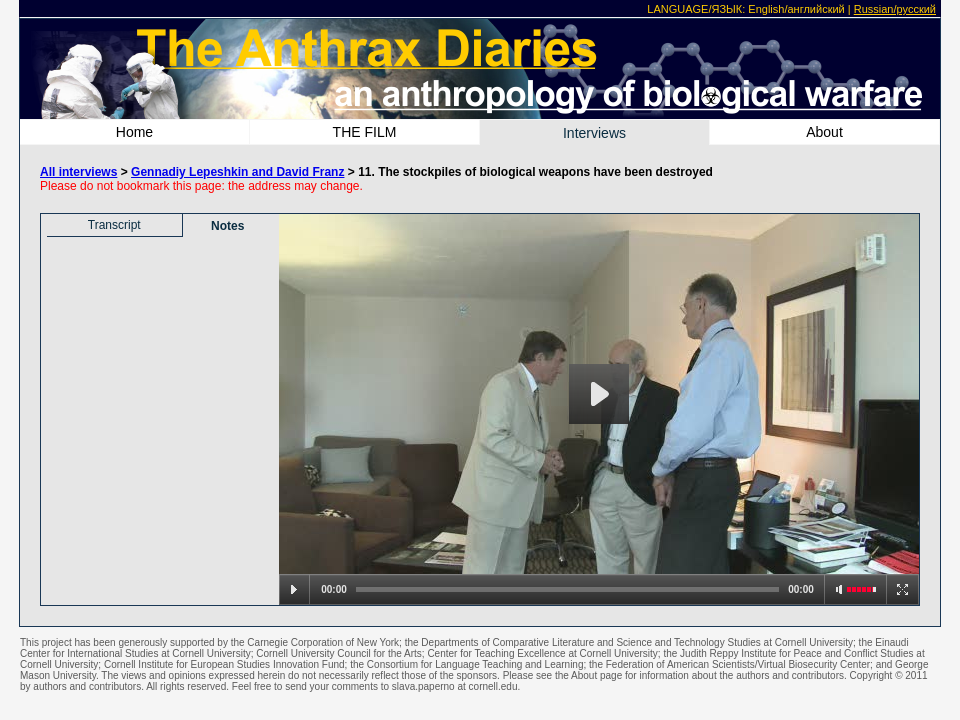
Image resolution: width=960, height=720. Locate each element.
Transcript (114, 225)
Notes (227, 226)
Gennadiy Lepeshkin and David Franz (237, 172)
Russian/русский (895, 9)
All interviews (78, 172)
